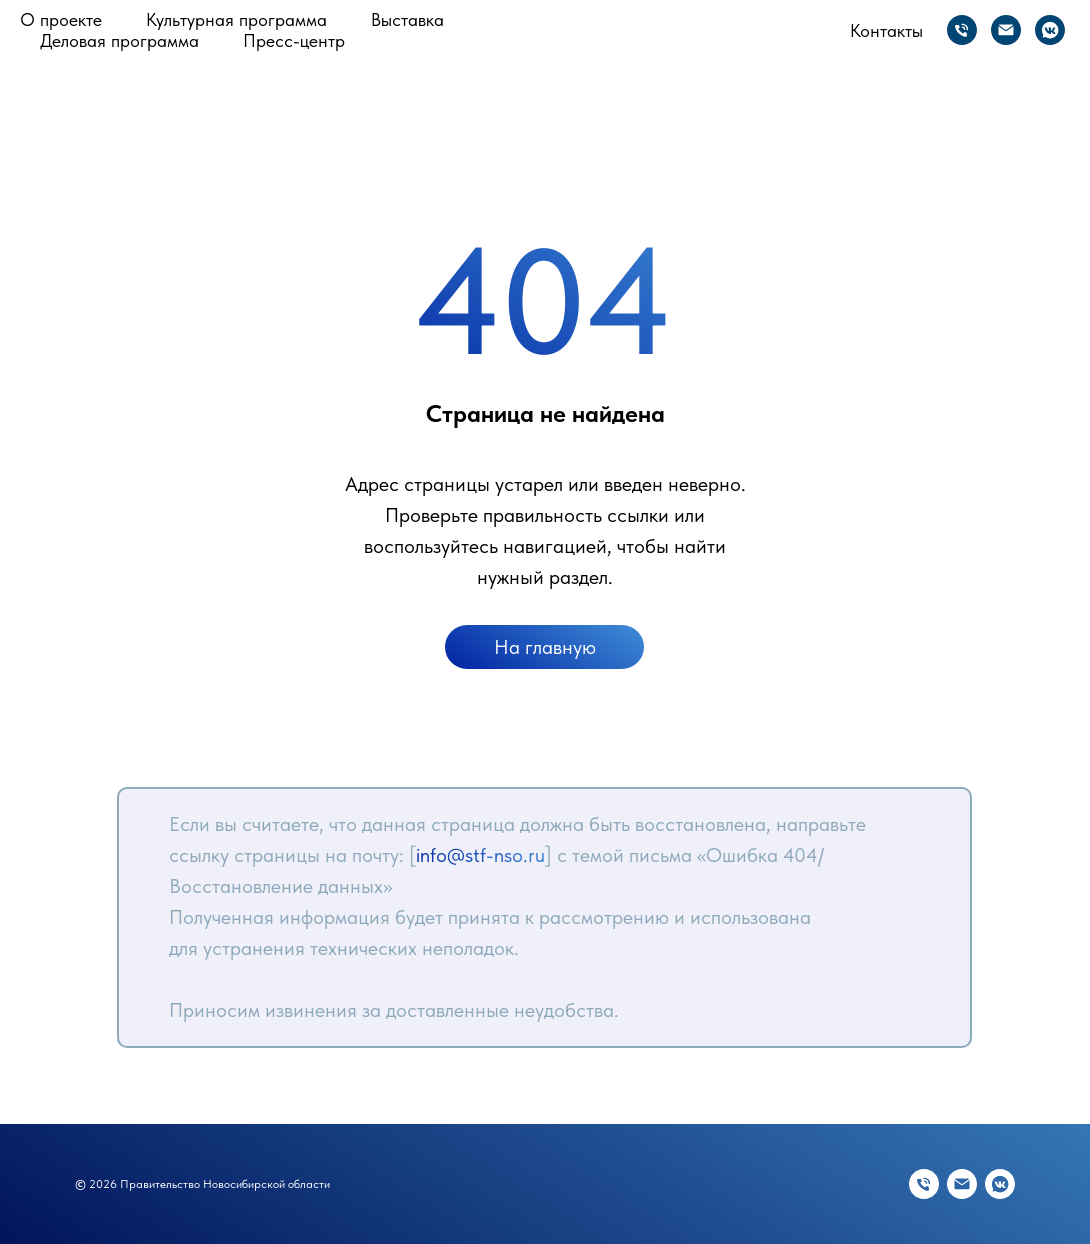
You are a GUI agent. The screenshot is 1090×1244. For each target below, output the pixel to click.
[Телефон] (962, 30)
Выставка (407, 19)
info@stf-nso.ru (480, 855)
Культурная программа (236, 19)
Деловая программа (119, 40)
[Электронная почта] (1006, 30)
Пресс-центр (294, 40)
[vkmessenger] (1050, 30)
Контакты (886, 30)
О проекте (61, 19)
